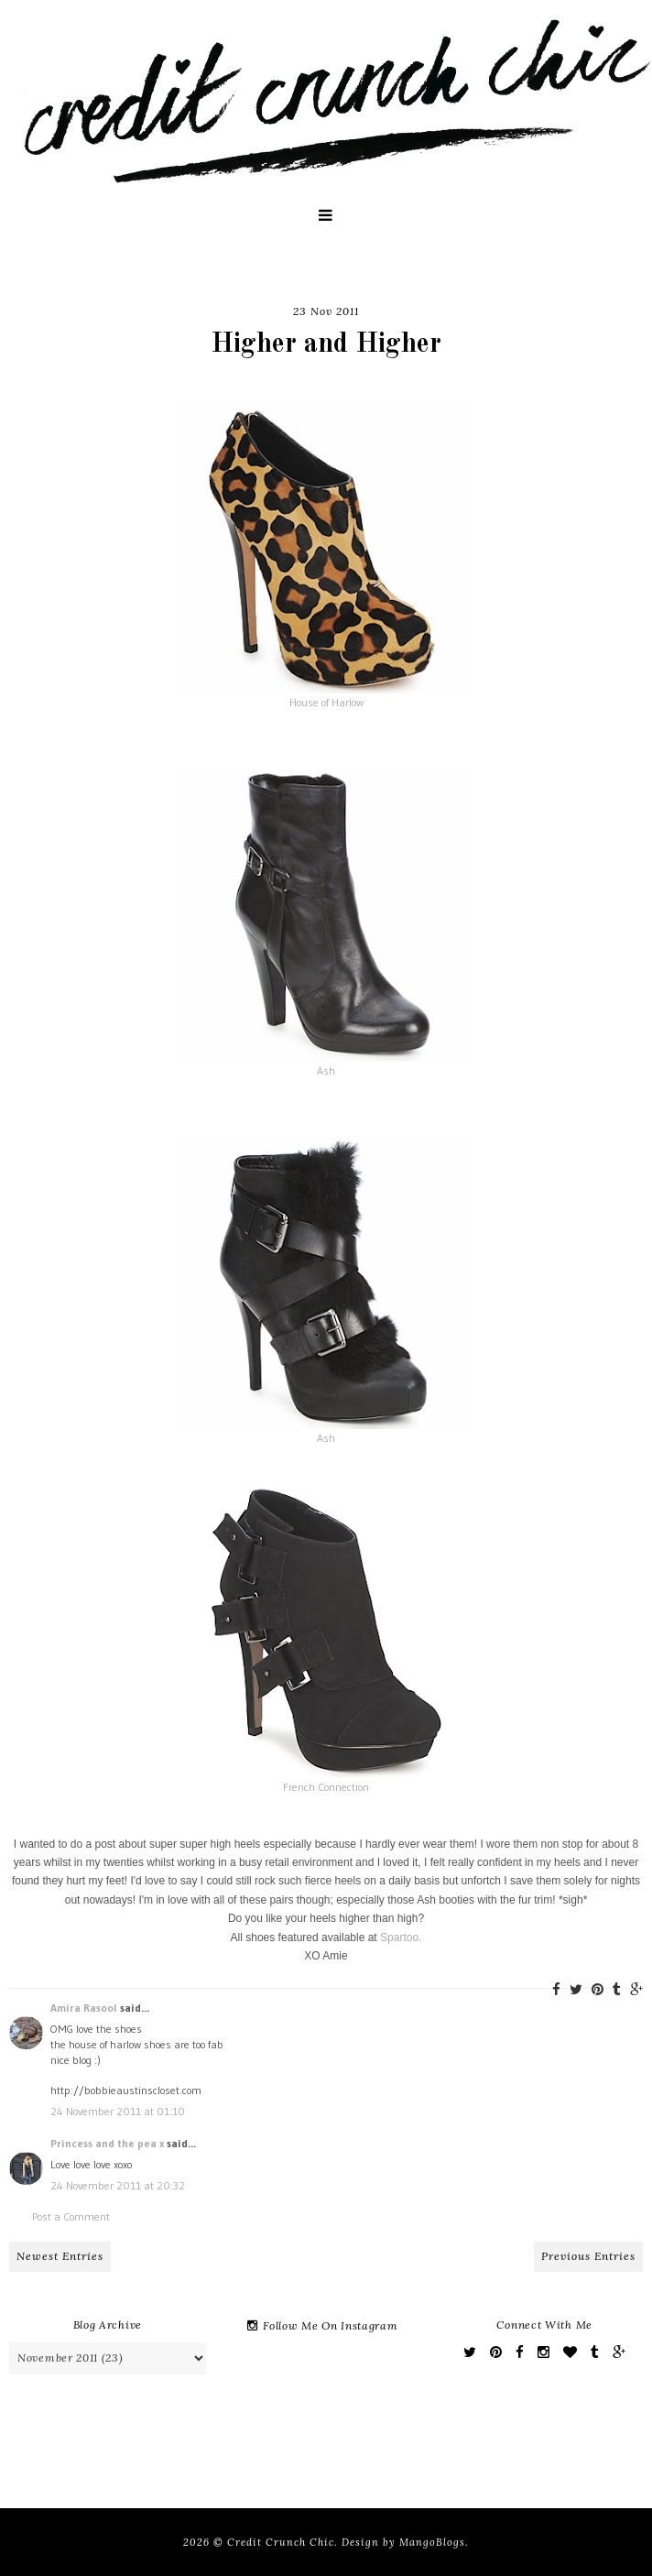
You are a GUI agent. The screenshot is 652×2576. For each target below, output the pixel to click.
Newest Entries (59, 2256)
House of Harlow (326, 702)
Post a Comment (71, 2216)
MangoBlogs (432, 2542)
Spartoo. (400, 1937)
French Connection (326, 1787)
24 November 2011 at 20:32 (117, 2185)
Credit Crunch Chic (280, 2542)
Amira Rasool (83, 2007)
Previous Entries (588, 2256)
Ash (326, 1070)
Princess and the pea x (107, 2143)
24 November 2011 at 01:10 (117, 2111)
